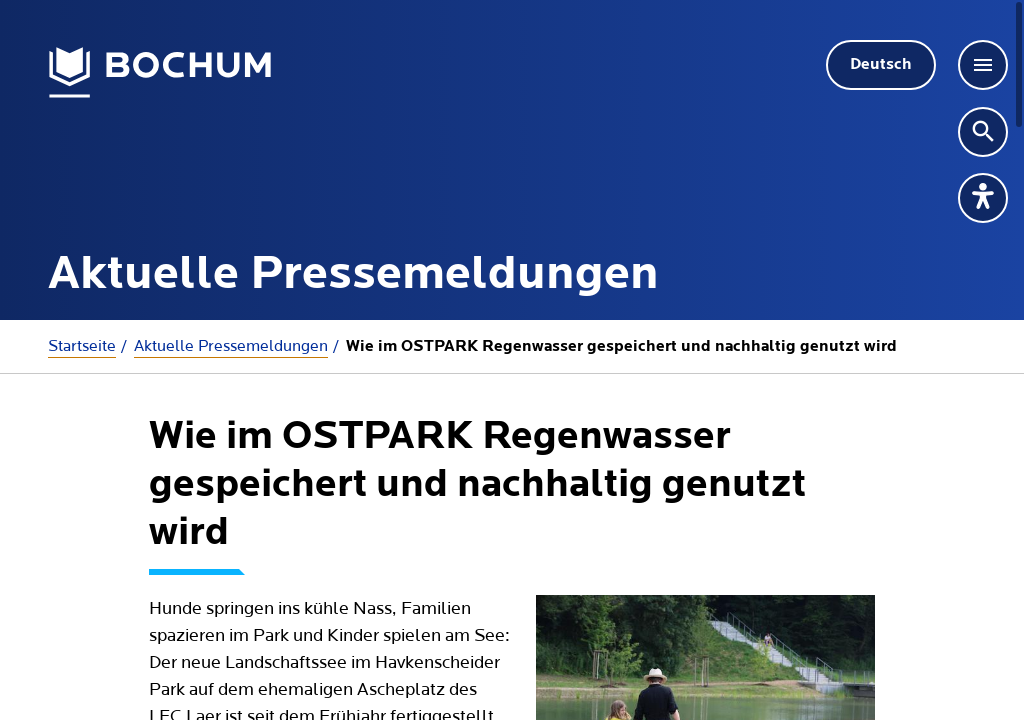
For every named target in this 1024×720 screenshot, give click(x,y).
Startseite (82, 346)
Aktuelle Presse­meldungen (231, 346)
